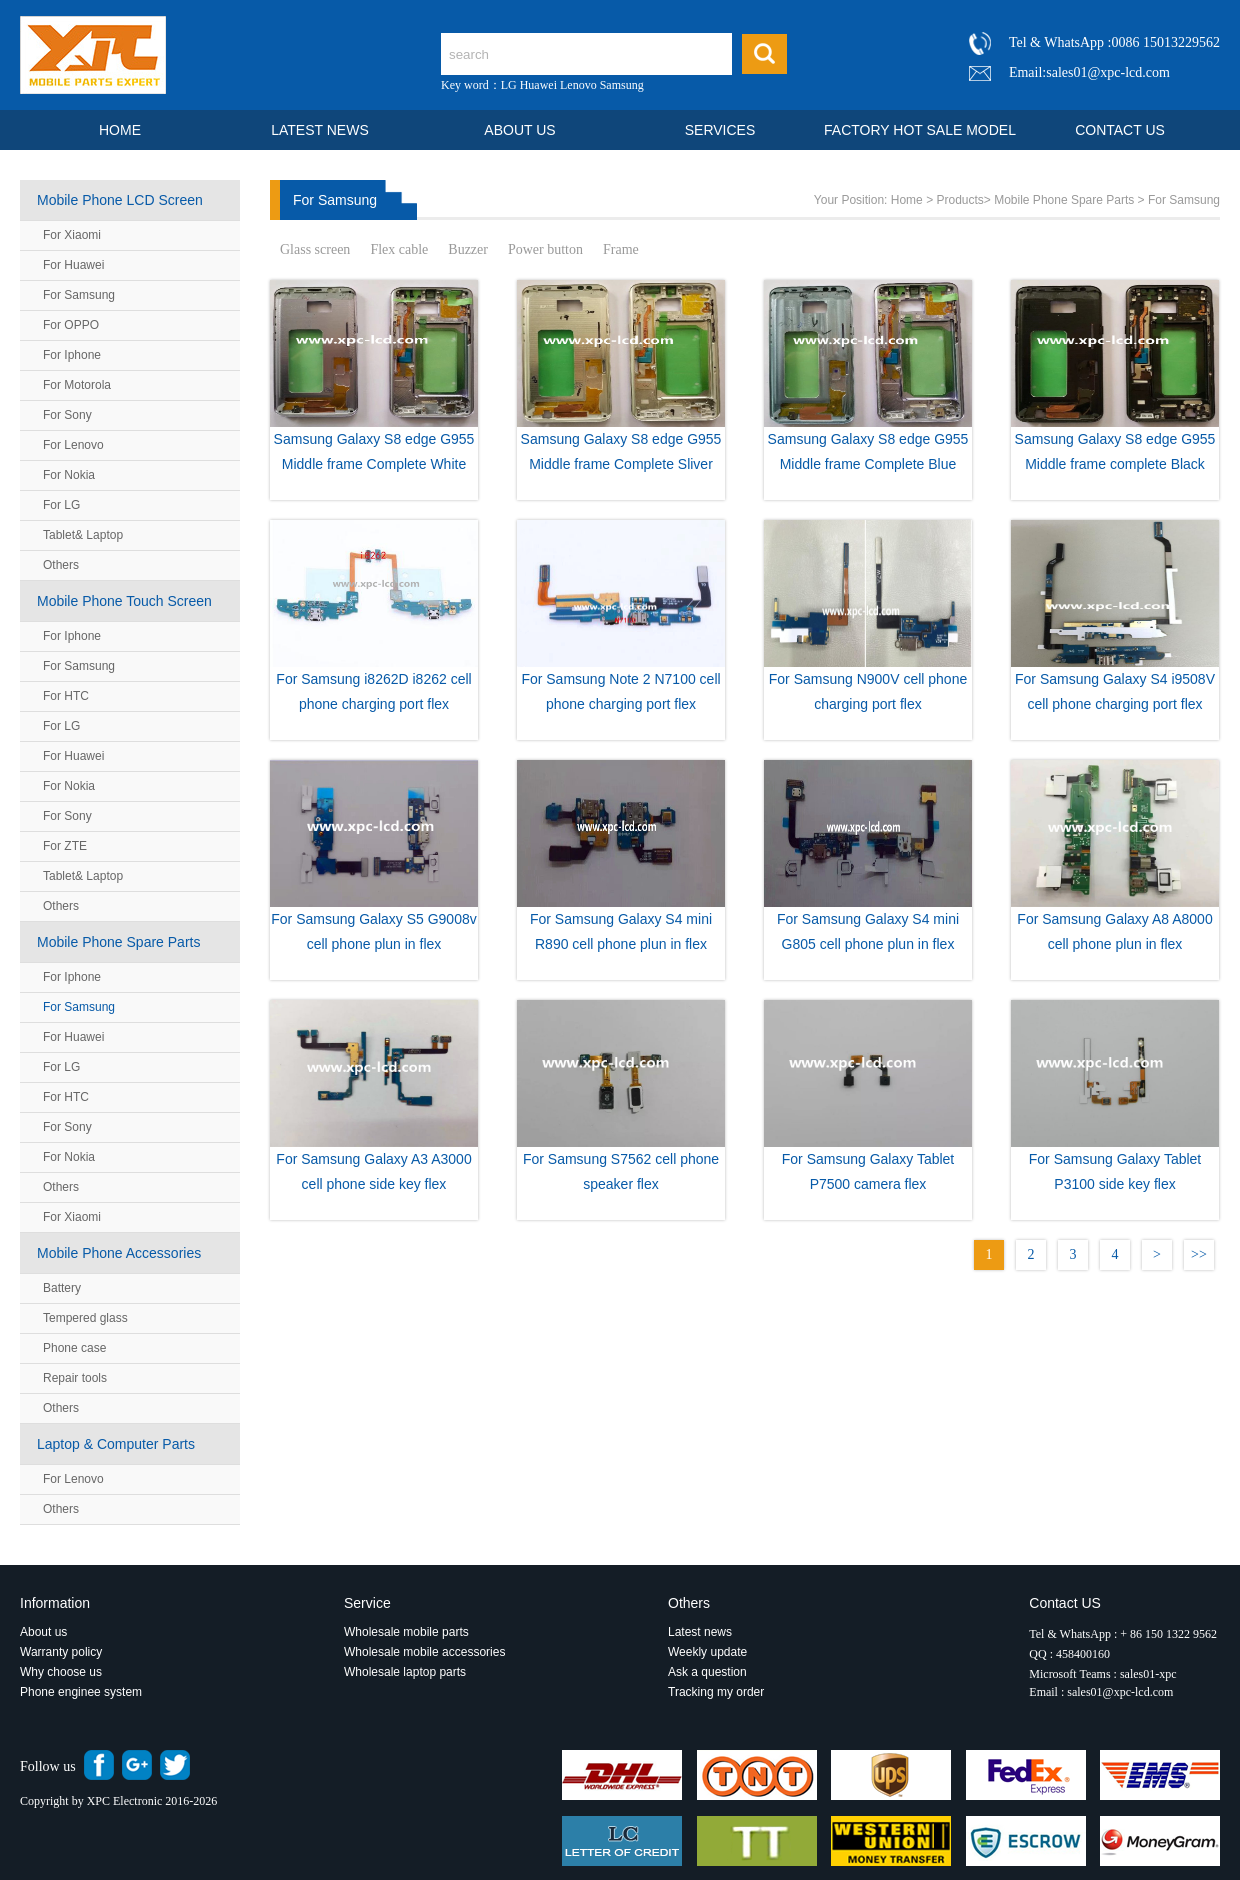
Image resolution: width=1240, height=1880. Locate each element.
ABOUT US (519, 130)
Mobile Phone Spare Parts (118, 942)
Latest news (700, 1632)
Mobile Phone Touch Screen (124, 601)
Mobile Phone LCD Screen (120, 200)
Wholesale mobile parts (406, 1632)
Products (959, 200)
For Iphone (72, 355)
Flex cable (399, 249)
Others (61, 565)
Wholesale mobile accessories (424, 1652)
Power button (545, 249)
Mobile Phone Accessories (119, 1253)
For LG (61, 505)
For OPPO (71, 325)
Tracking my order (716, 1692)
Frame (621, 249)
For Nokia (69, 475)
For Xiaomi (72, 235)
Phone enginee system (81, 1692)
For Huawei (73, 265)
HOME (120, 130)
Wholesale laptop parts (406, 1672)
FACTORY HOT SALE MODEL (920, 130)
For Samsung (79, 295)
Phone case (74, 1348)
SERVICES (720, 130)
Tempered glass (85, 1318)
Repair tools (75, 1378)
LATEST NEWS (320, 130)
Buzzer (468, 249)
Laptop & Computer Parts (116, 1444)
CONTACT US (1120, 130)
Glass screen (315, 249)
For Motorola (77, 385)
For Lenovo (73, 445)
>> (1199, 1254)
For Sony (67, 415)
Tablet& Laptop (83, 535)
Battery (62, 1288)
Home (907, 200)
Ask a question (707, 1672)
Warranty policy (61, 1652)
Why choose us (61, 1672)
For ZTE (65, 846)
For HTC (66, 696)
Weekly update (707, 1652)
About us (43, 1632)
